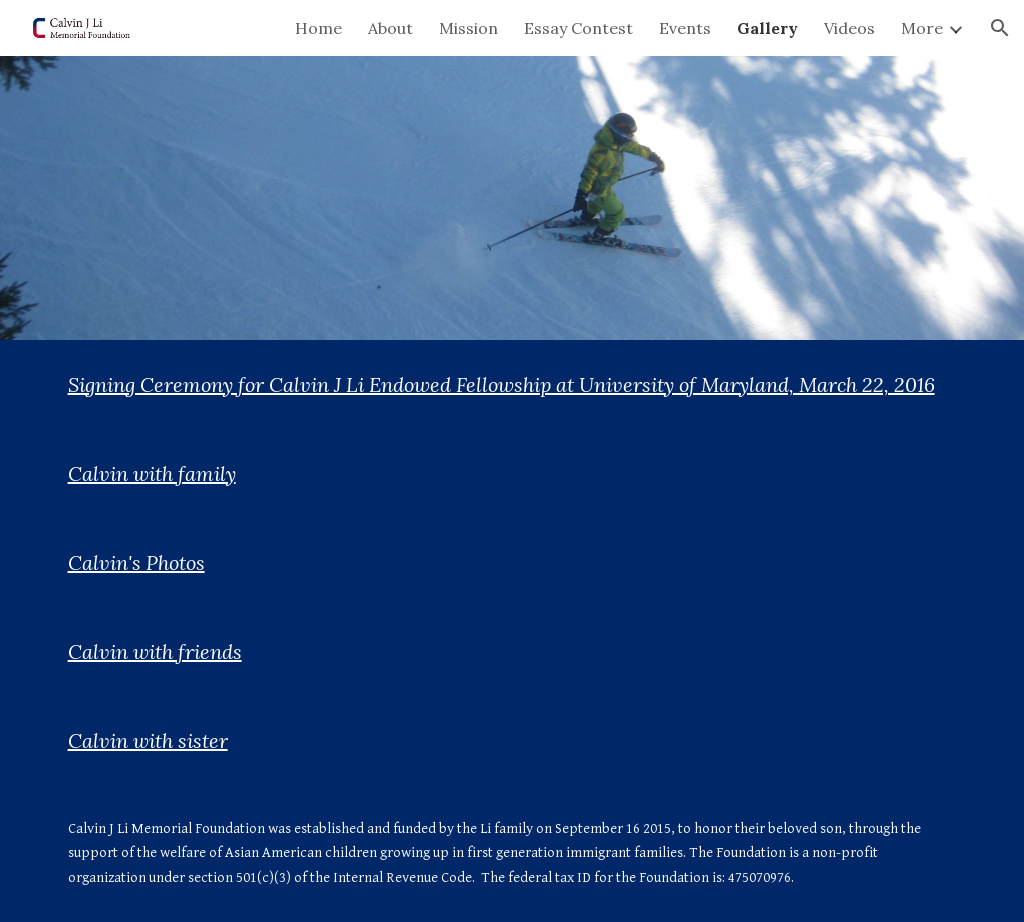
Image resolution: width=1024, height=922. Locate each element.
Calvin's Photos (136, 562)
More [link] (922, 28)
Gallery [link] (767, 28)
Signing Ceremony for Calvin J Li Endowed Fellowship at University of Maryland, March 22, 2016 (501, 384)
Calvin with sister (148, 740)
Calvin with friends (155, 651)
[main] (512, 384)
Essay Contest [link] (578, 28)
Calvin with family (152, 473)
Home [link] (318, 28)
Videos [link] (849, 28)
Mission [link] (468, 28)
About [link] (390, 28)
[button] (1000, 28)
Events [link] (685, 28)
